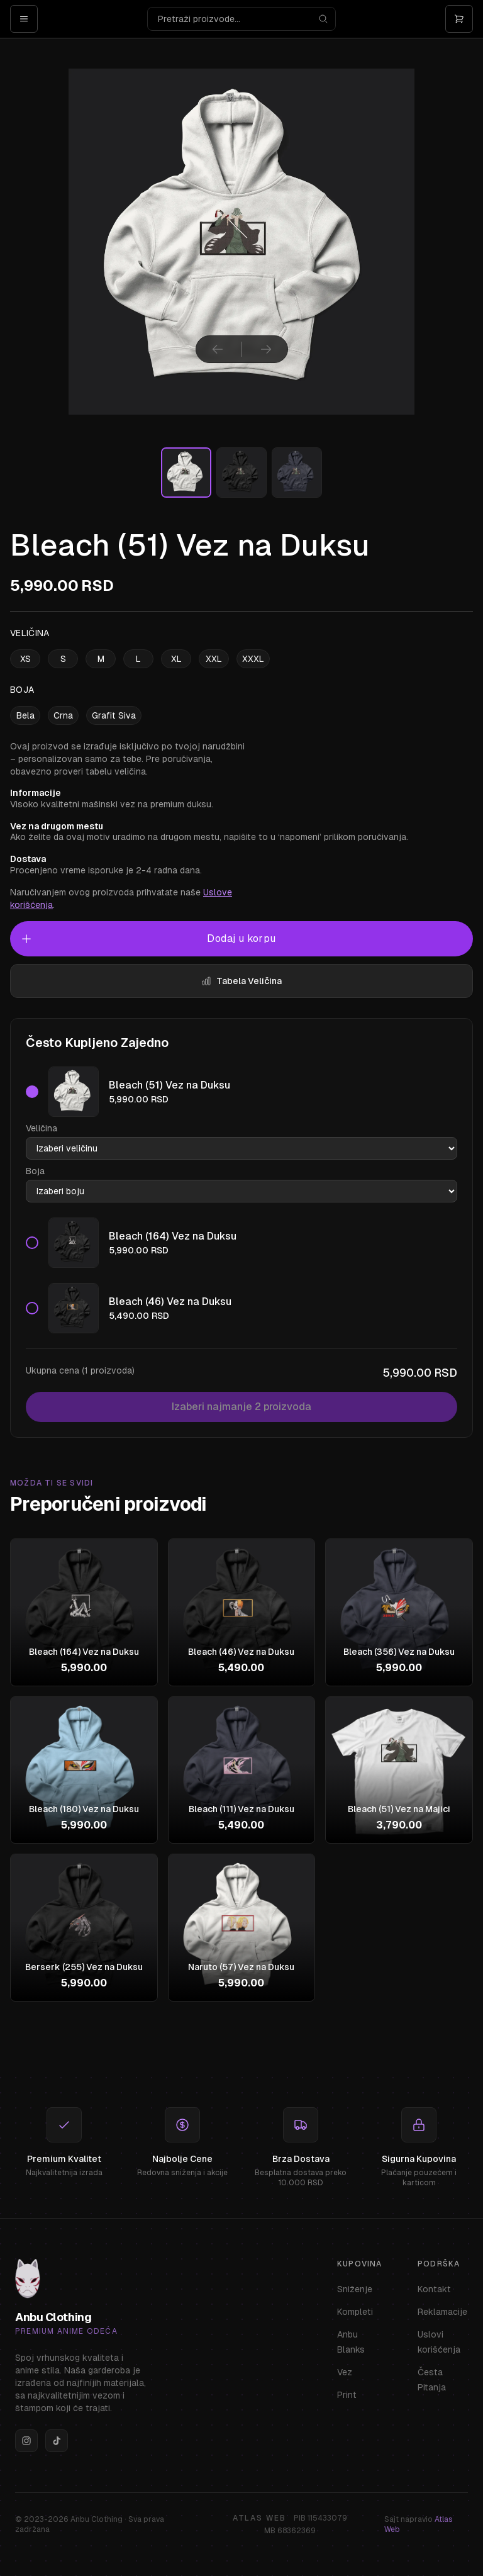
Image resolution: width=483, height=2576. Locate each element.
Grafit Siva (114, 715)
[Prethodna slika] (217, 349)
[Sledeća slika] (266, 349)
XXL (214, 659)
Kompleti (355, 2312)
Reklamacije (442, 2312)
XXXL (253, 659)
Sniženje (354, 2289)
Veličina (41, 1128)
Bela (25, 715)
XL (176, 659)
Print (347, 2395)
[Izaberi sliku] (186, 472)
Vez (344, 2372)
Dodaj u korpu (148, 938)
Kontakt (434, 2289)
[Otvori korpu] (459, 19)
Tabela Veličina (241, 981)
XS (25, 659)
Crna (63, 715)
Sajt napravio (418, 2524)
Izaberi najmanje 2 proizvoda (241, 1407)
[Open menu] (24, 19)
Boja (35, 1171)
